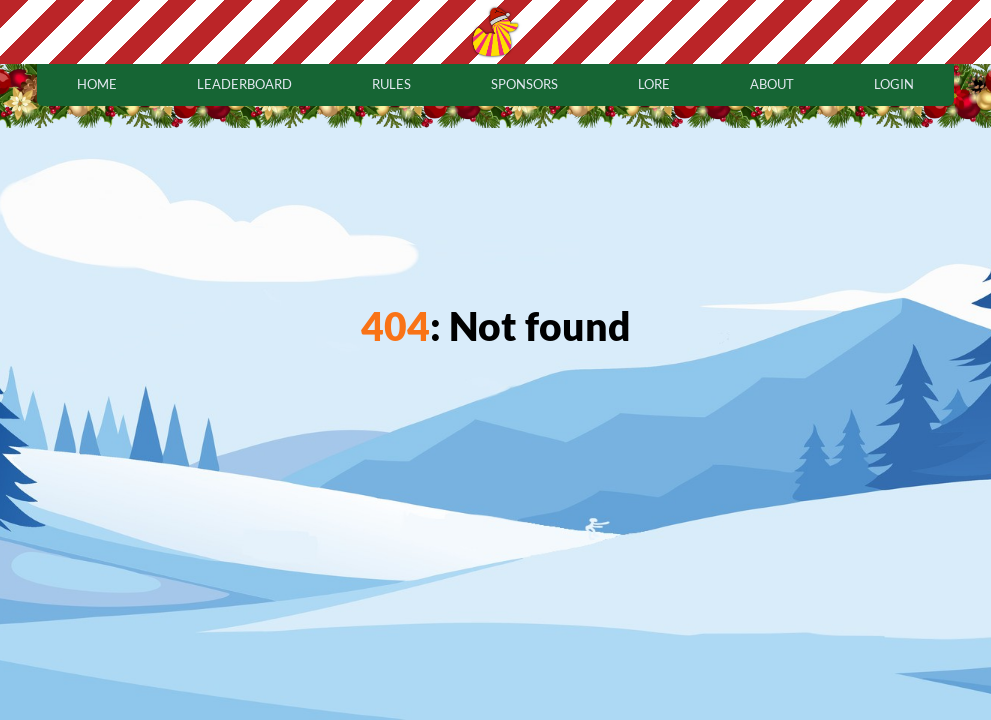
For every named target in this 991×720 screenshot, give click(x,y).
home (97, 84)
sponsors (524, 84)
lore (654, 84)
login (894, 84)
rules (391, 84)
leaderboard (244, 84)
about (772, 84)
